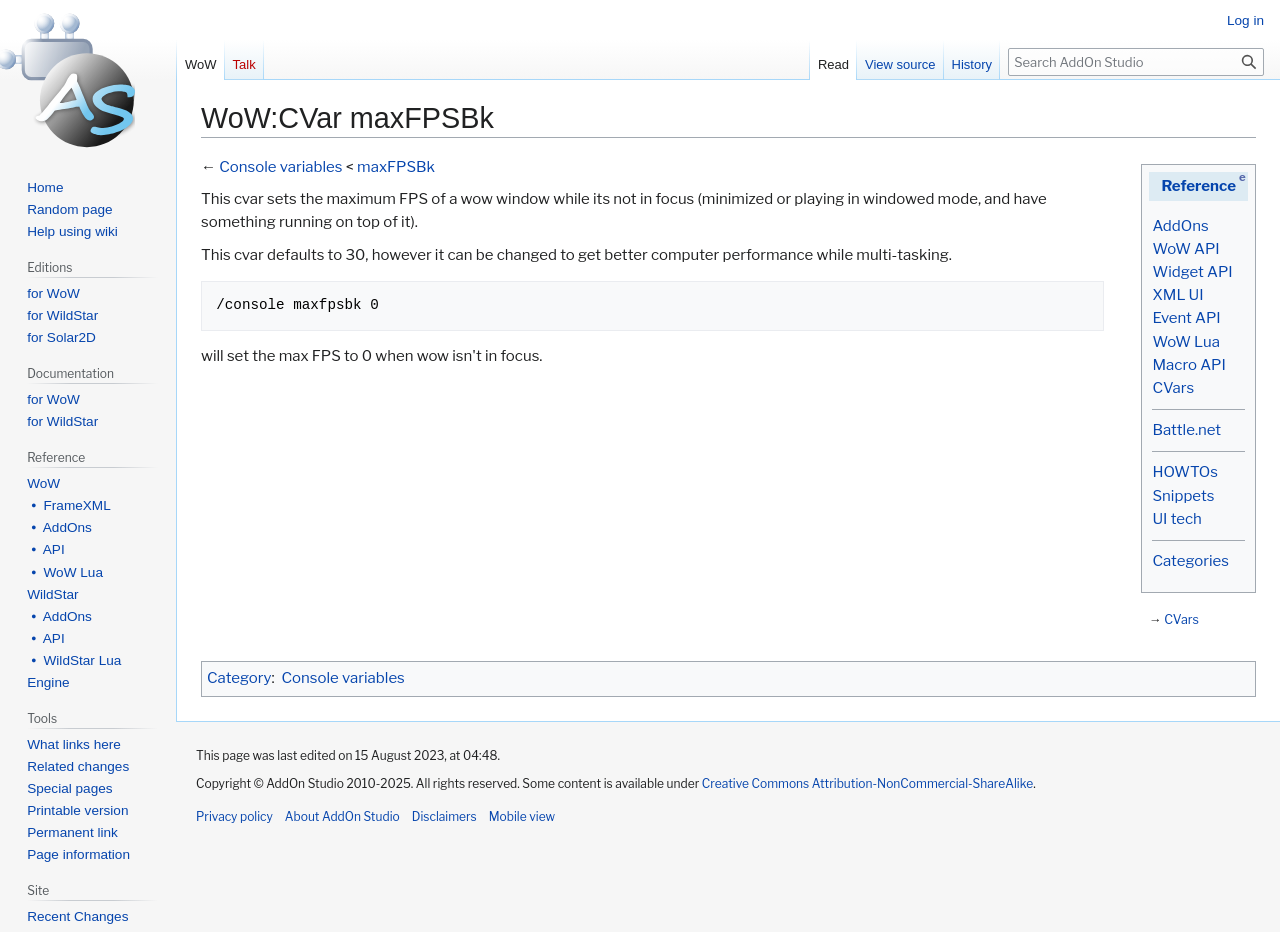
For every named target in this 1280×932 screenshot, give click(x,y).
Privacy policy (234, 816)
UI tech (1176, 519)
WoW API (1185, 249)
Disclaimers (444, 816)
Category (239, 678)
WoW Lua (1186, 342)
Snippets (1183, 496)
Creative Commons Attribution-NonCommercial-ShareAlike (867, 783)
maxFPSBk (396, 167)
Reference (1198, 186)
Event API (1186, 318)
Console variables (280, 167)
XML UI (1177, 295)
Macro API (1188, 365)
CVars (1173, 388)
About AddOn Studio (342, 816)
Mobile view (522, 816)
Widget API (1192, 272)
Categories (1190, 561)
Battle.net (1186, 430)
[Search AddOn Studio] (1136, 62)
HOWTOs (1184, 472)
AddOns (1180, 226)
